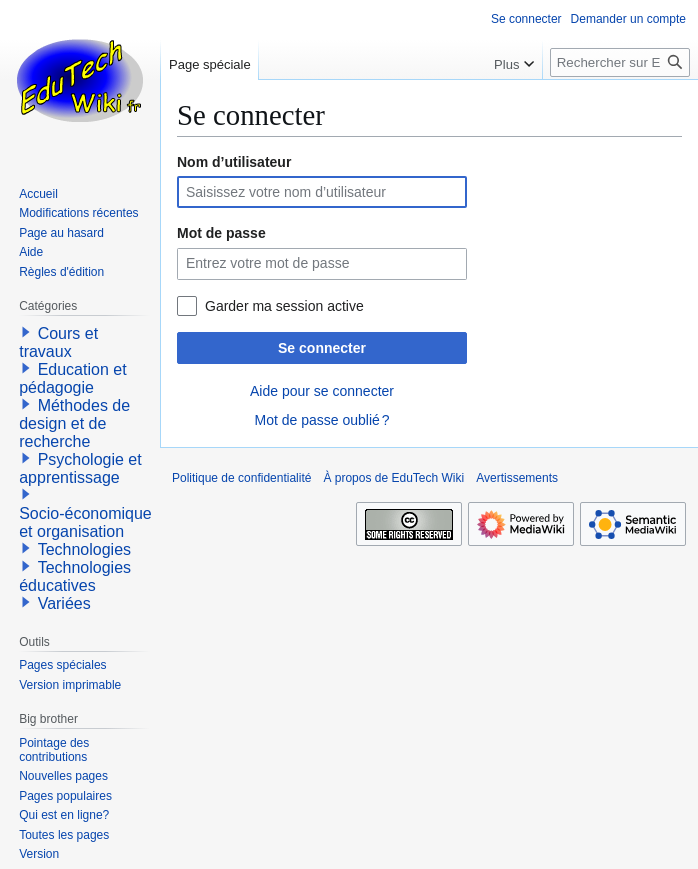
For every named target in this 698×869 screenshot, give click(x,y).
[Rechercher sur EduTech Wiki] (620, 62)
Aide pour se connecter (322, 391)
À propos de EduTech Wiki (393, 478)
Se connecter (322, 348)
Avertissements (517, 478)
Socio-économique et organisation (85, 522)
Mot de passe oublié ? (321, 420)
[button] (26, 332)
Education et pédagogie (72, 378)
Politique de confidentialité (241, 478)
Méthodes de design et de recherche (74, 423)
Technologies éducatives (75, 576)
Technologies (84, 549)
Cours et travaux (58, 342)
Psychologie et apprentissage (80, 468)
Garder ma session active (284, 306)
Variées (64, 603)
